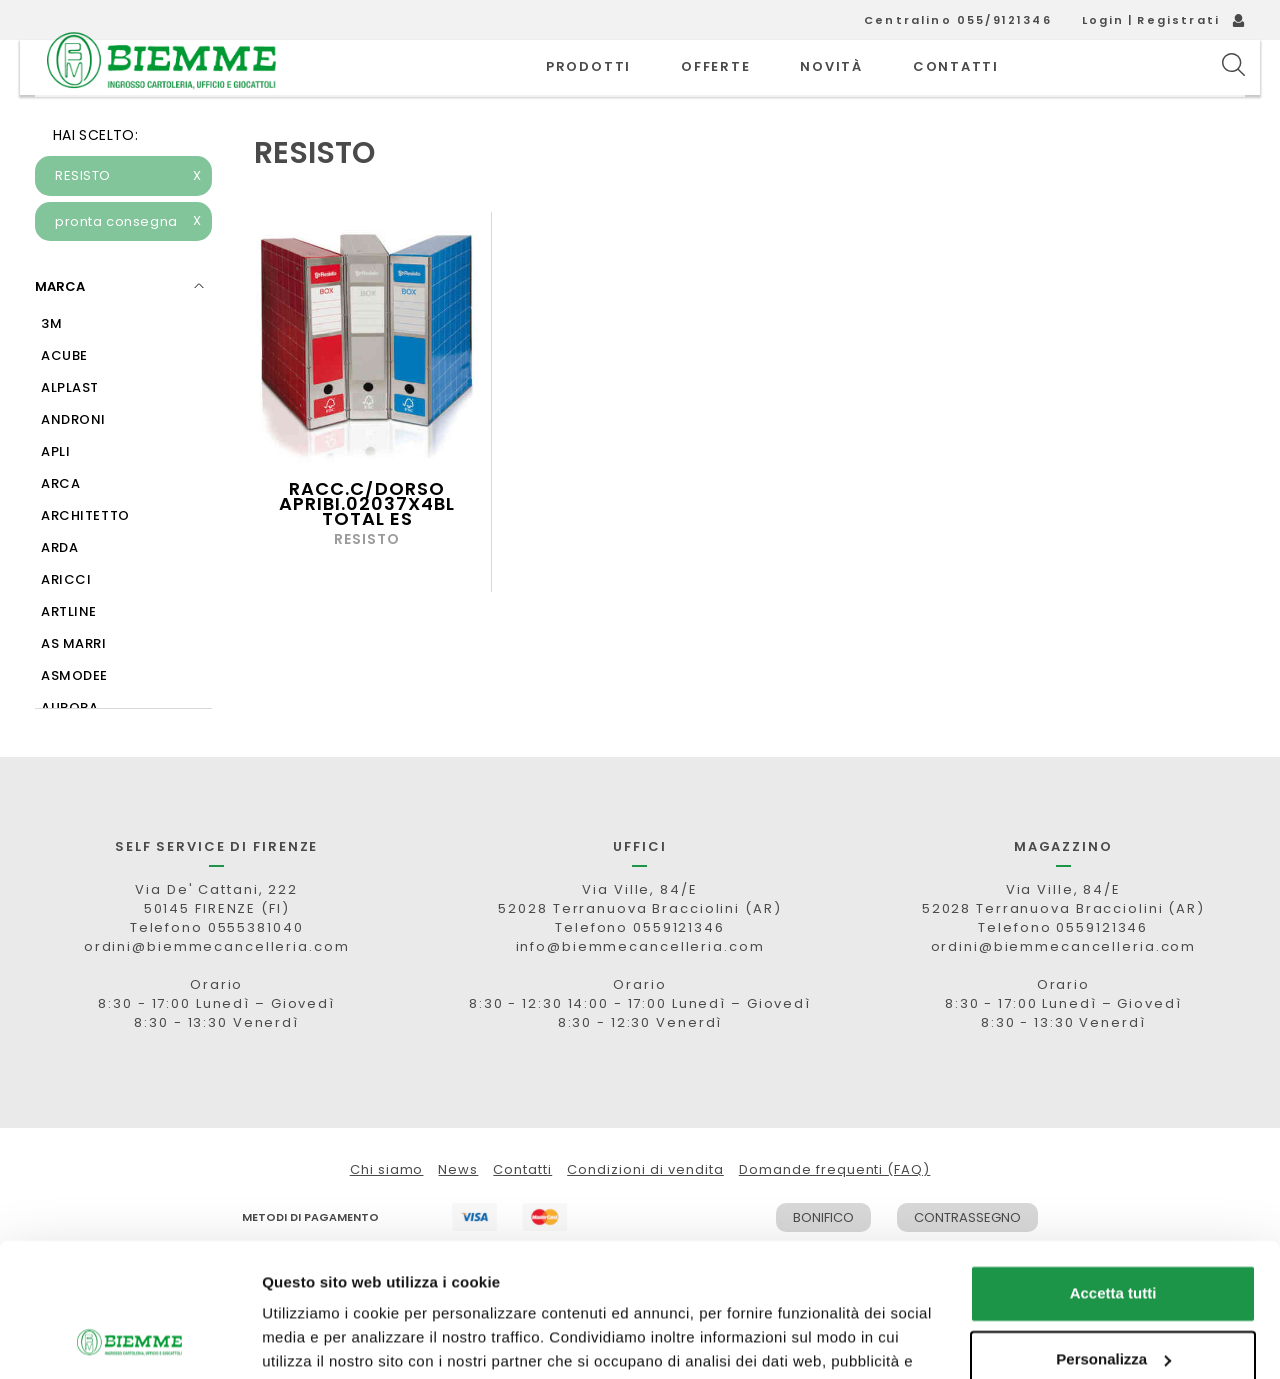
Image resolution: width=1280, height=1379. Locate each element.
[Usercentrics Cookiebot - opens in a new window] (129, 1340)
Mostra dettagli (316, 1339)
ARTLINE (69, 656)
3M (51, 368)
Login (1103, 20)
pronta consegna (128, 267)
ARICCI (66, 624)
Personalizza (1113, 1233)
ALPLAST (70, 432)
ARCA (60, 528)
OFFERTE (715, 89)
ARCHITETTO (85, 560)
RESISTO (128, 221)
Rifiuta (1113, 1299)
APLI (55, 496)
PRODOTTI (588, 89)
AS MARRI (74, 688)
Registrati (1178, 20)
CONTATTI (956, 89)
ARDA (59, 592)
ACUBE (64, 400)
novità (831, 89)
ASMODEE (74, 720)
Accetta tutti (1113, 1168)
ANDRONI (73, 464)
